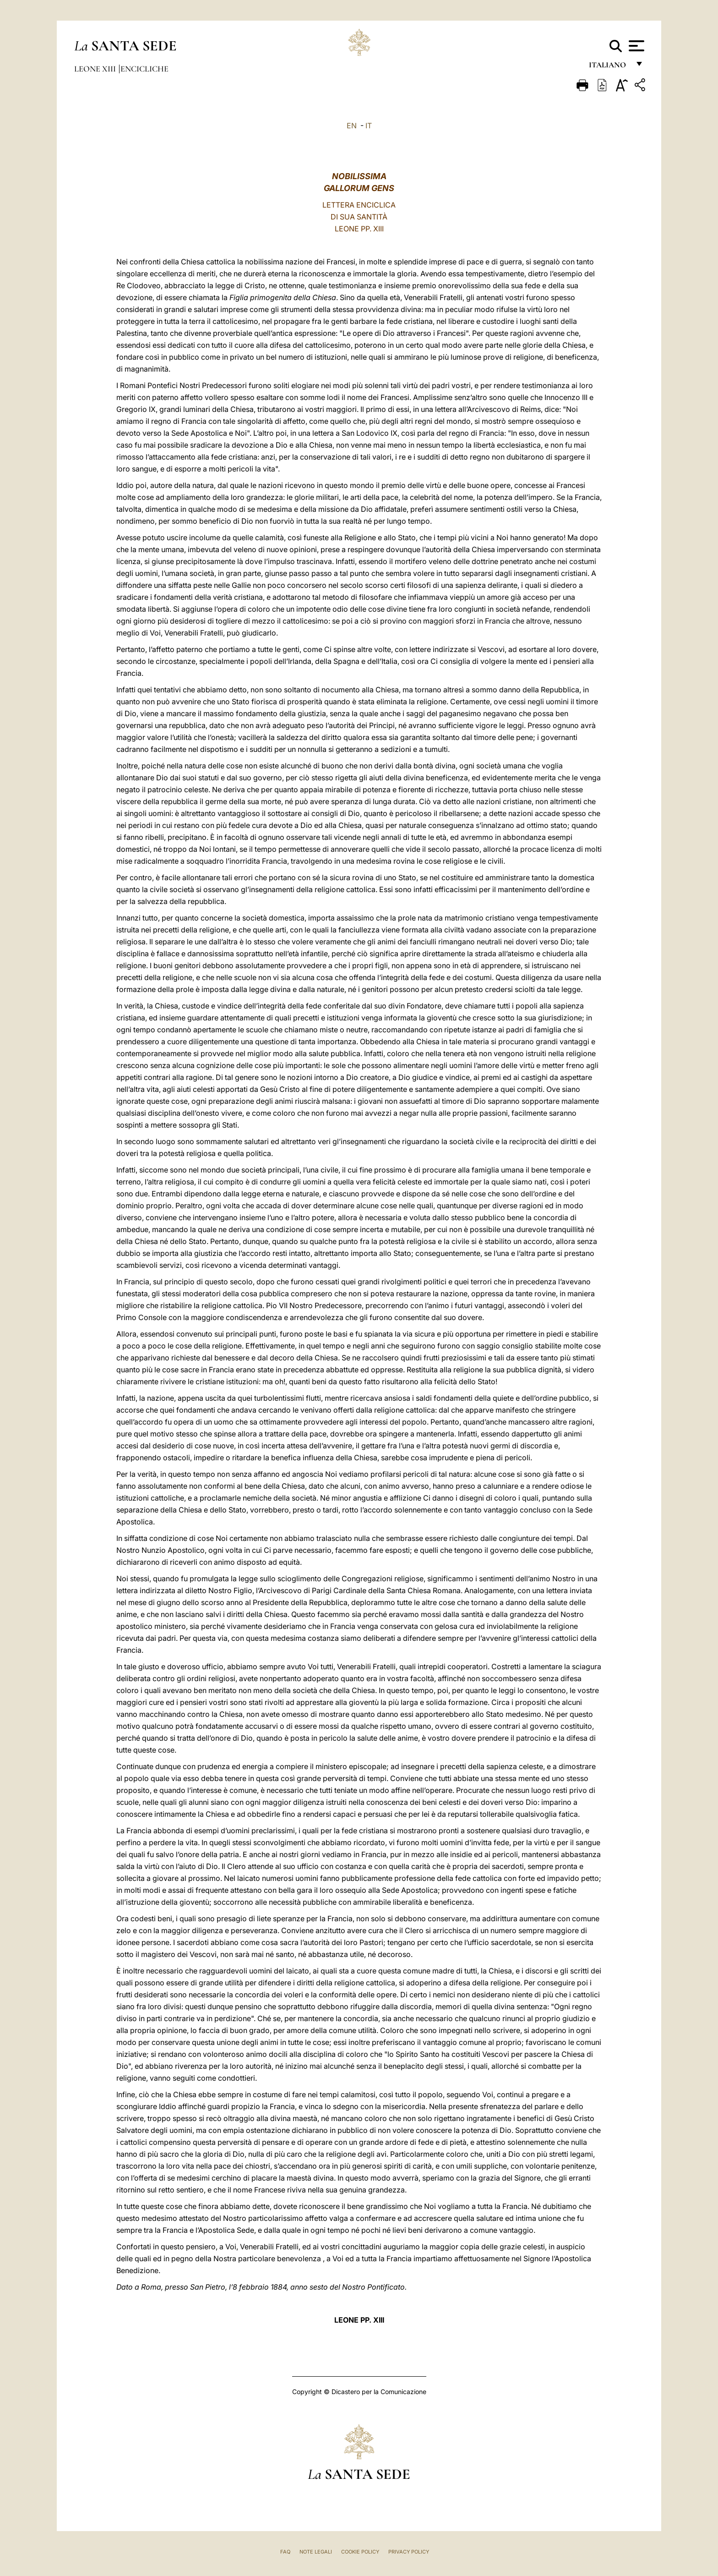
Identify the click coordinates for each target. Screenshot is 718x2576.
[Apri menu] (635, 46)
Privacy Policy (408, 2552)
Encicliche (144, 69)
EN (352, 125)
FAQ (285, 2552)
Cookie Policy (360, 2552)
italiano (609, 67)
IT (368, 125)
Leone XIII (96, 69)
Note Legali (315, 2552)
